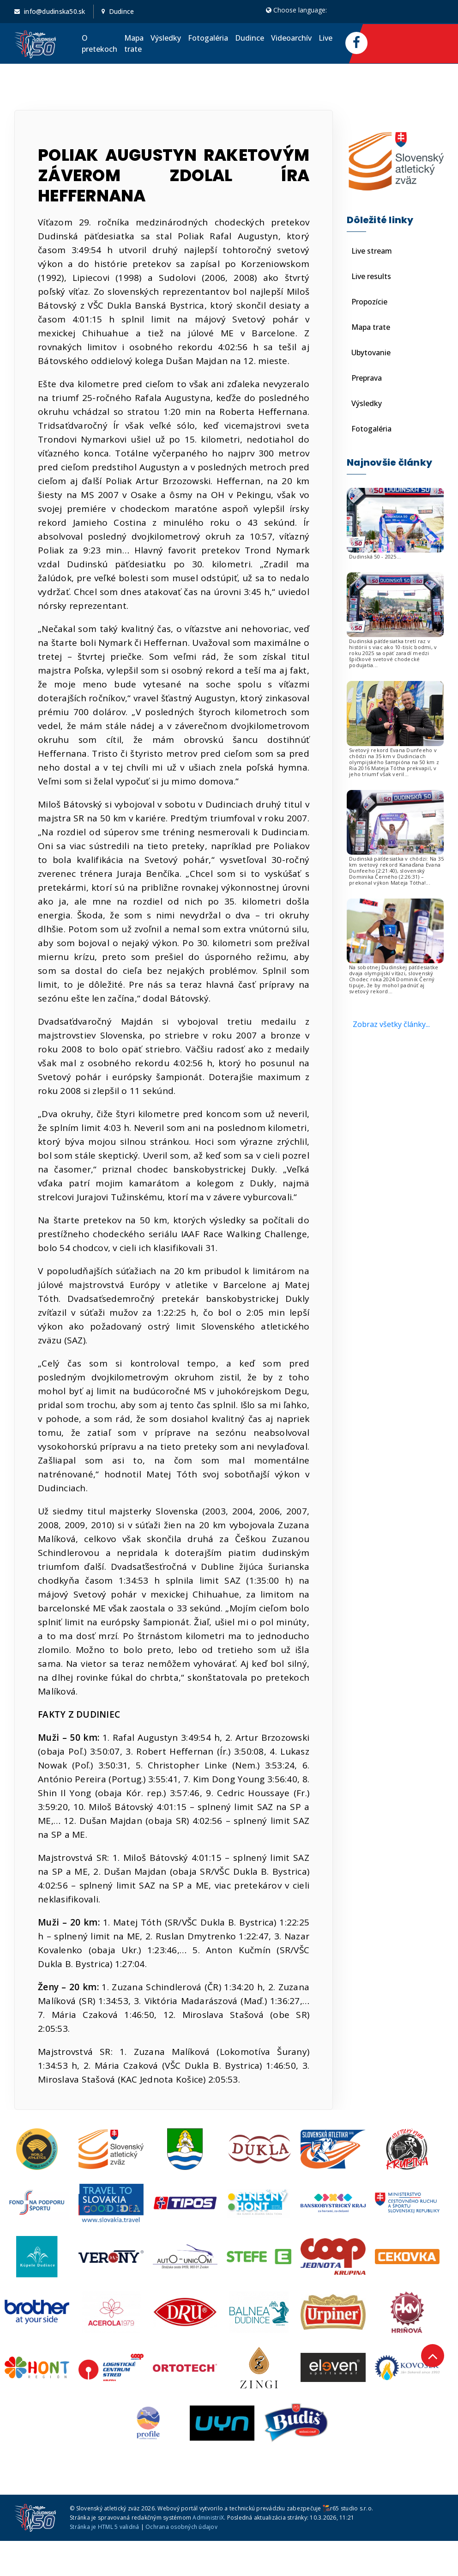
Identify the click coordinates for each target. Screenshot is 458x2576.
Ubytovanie (371, 352)
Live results (371, 276)
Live (325, 38)
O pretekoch (99, 43)
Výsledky (166, 38)
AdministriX (208, 2517)
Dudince (249, 38)
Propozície (369, 302)
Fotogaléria (208, 38)
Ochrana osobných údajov (181, 2527)
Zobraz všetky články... (391, 1024)
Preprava (366, 378)
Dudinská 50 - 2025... (375, 556)
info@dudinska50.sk (54, 11)
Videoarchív (291, 38)
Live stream (371, 251)
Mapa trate (134, 43)
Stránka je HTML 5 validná (104, 2527)
